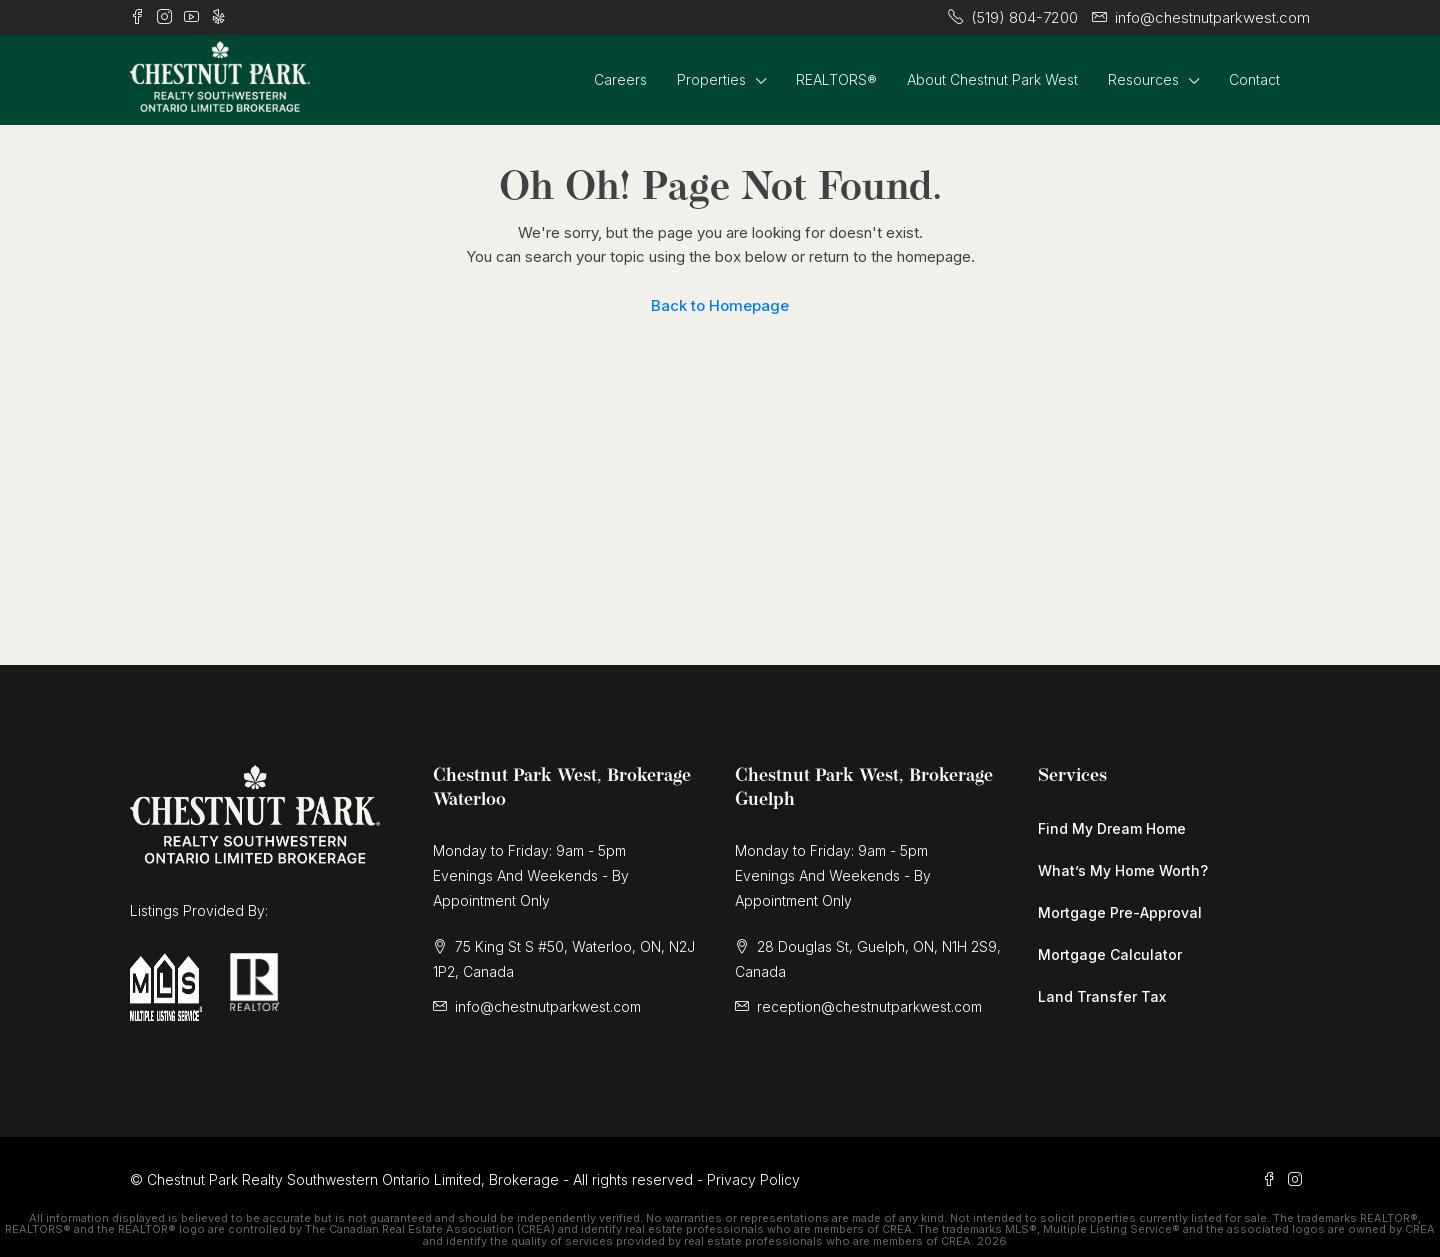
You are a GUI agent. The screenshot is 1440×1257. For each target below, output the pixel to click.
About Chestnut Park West (992, 79)
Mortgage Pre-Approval (1120, 912)
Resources (1143, 79)
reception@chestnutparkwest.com (869, 1006)
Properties (711, 79)
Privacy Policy (753, 1179)
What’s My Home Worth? (1123, 870)
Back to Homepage (720, 305)
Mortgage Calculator (1110, 954)
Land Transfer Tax (1102, 996)
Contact (1254, 79)
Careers (620, 79)
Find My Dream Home (1112, 828)
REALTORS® (836, 79)
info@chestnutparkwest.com (548, 1006)
